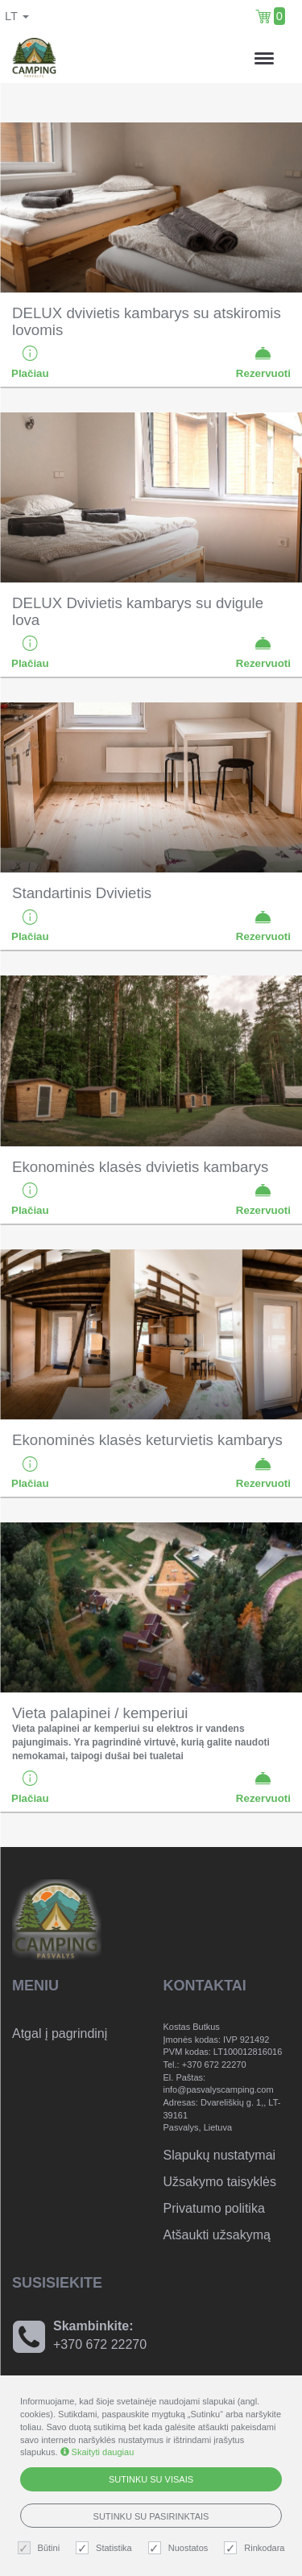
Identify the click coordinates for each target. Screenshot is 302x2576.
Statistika (106, 2548)
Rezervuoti (263, 361)
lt (17, 16)
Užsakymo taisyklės (219, 2182)
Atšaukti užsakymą (217, 2235)
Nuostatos (180, 2548)
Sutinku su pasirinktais (151, 2516)
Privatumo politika (214, 2208)
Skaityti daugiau (97, 2452)
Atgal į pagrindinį (59, 2033)
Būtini (41, 2548)
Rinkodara (256, 2548)
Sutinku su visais (151, 2479)
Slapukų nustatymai (219, 2155)
